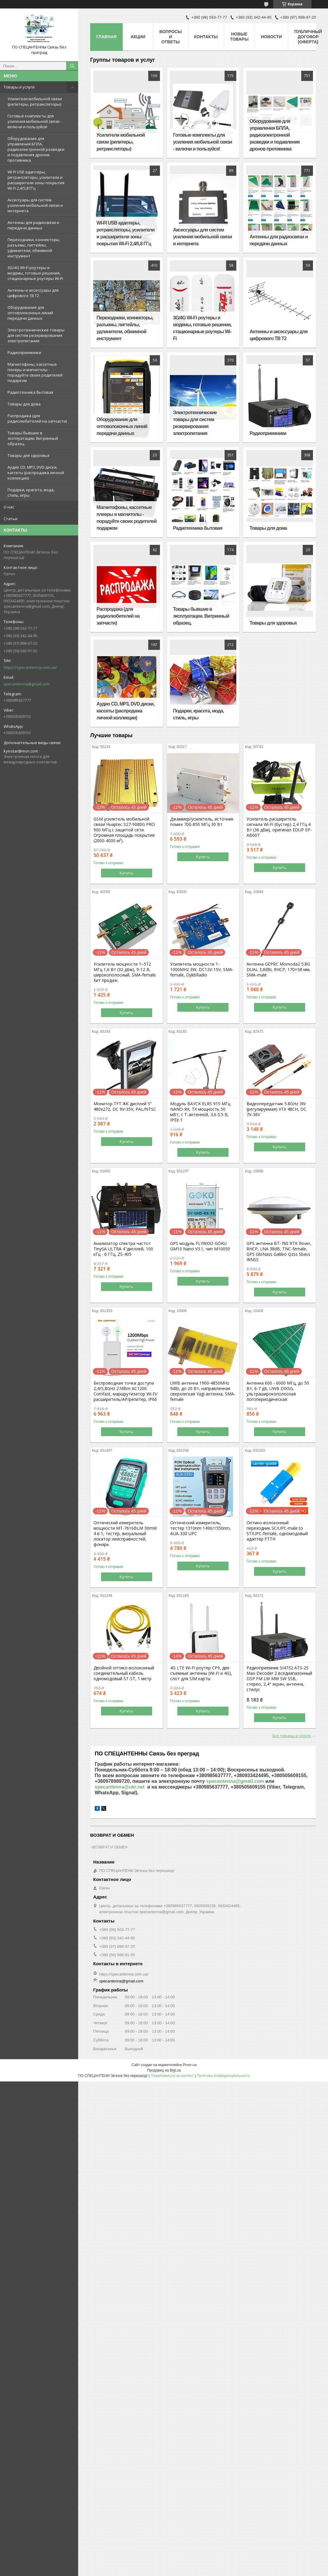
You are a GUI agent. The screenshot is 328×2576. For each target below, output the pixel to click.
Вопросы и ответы (170, 36)
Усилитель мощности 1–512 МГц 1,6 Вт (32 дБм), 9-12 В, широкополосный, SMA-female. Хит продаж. (125, 972)
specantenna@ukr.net (120, 1786)
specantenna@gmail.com (27, 684)
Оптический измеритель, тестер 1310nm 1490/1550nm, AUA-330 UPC (200, 1528)
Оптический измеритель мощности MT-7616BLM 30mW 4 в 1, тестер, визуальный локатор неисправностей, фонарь (125, 1533)
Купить (126, 873)
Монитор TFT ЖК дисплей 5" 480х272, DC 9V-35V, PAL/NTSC (124, 1106)
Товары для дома (24, 404)
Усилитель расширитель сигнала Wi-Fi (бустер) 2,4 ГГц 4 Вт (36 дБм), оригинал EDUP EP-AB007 (279, 827)
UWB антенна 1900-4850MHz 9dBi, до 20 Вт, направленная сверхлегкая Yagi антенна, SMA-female (202, 1391)
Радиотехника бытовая (30, 392)
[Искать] (72, 65)
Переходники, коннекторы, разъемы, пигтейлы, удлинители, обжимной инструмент (34, 248)
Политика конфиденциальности (223, 2076)
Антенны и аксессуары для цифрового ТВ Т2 (33, 292)
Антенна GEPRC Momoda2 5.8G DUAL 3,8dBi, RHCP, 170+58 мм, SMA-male (279, 969)
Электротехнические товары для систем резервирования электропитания (36, 335)
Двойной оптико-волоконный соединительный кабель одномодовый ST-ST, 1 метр (123, 1673)
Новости (271, 36)
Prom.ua (189, 2065)
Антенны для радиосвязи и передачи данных (33, 225)
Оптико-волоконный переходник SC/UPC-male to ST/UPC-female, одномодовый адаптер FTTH (277, 1531)
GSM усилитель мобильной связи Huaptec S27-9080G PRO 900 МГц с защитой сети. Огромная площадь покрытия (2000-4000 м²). (124, 829)
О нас (9, 507)
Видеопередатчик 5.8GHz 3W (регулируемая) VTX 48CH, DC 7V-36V (276, 1109)
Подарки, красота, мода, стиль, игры (31, 492)
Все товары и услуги (291, 1735)
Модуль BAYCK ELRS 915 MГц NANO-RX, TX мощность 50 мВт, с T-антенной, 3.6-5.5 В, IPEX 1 (200, 1112)
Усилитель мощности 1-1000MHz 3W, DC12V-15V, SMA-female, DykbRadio (202, 969)
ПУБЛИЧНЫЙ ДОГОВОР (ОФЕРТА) (308, 36)
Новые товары (239, 37)
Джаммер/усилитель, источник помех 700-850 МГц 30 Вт (202, 821)
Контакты (206, 36)
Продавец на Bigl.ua (164, 2070)
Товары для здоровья (28, 455)
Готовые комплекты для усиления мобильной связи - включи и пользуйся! (35, 121)
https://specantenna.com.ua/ (30, 667)
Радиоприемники (24, 352)
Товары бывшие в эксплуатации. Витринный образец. (33, 438)
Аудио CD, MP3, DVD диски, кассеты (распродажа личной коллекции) (36, 472)
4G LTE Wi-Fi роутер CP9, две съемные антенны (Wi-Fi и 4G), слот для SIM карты (201, 1673)
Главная (106, 36)
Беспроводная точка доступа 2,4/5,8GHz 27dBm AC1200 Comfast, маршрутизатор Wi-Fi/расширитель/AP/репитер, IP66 (125, 1391)
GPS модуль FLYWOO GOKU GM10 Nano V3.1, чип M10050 (200, 1246)
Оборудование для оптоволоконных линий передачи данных (30, 313)
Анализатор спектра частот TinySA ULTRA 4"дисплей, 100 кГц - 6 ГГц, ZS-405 (123, 1249)
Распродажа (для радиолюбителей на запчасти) (37, 418)
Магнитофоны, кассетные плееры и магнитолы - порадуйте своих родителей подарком (35, 372)
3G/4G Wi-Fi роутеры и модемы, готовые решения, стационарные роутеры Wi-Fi (35, 273)
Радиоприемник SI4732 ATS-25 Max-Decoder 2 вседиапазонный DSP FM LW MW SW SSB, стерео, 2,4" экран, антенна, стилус (279, 1678)
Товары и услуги (19, 87)
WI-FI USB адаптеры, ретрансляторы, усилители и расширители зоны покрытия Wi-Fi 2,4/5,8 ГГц (36, 180)
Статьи (10, 518)
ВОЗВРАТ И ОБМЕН (109, 1847)
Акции (137, 36)
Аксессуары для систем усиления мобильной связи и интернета (35, 205)
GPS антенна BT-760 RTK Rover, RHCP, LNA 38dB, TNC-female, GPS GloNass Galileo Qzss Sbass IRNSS (279, 1251)
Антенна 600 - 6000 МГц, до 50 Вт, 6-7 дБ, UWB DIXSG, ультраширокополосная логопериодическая (278, 1391)
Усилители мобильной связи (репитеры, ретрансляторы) (35, 101)
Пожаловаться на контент (172, 2076)
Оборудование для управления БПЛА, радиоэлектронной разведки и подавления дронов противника (36, 149)
